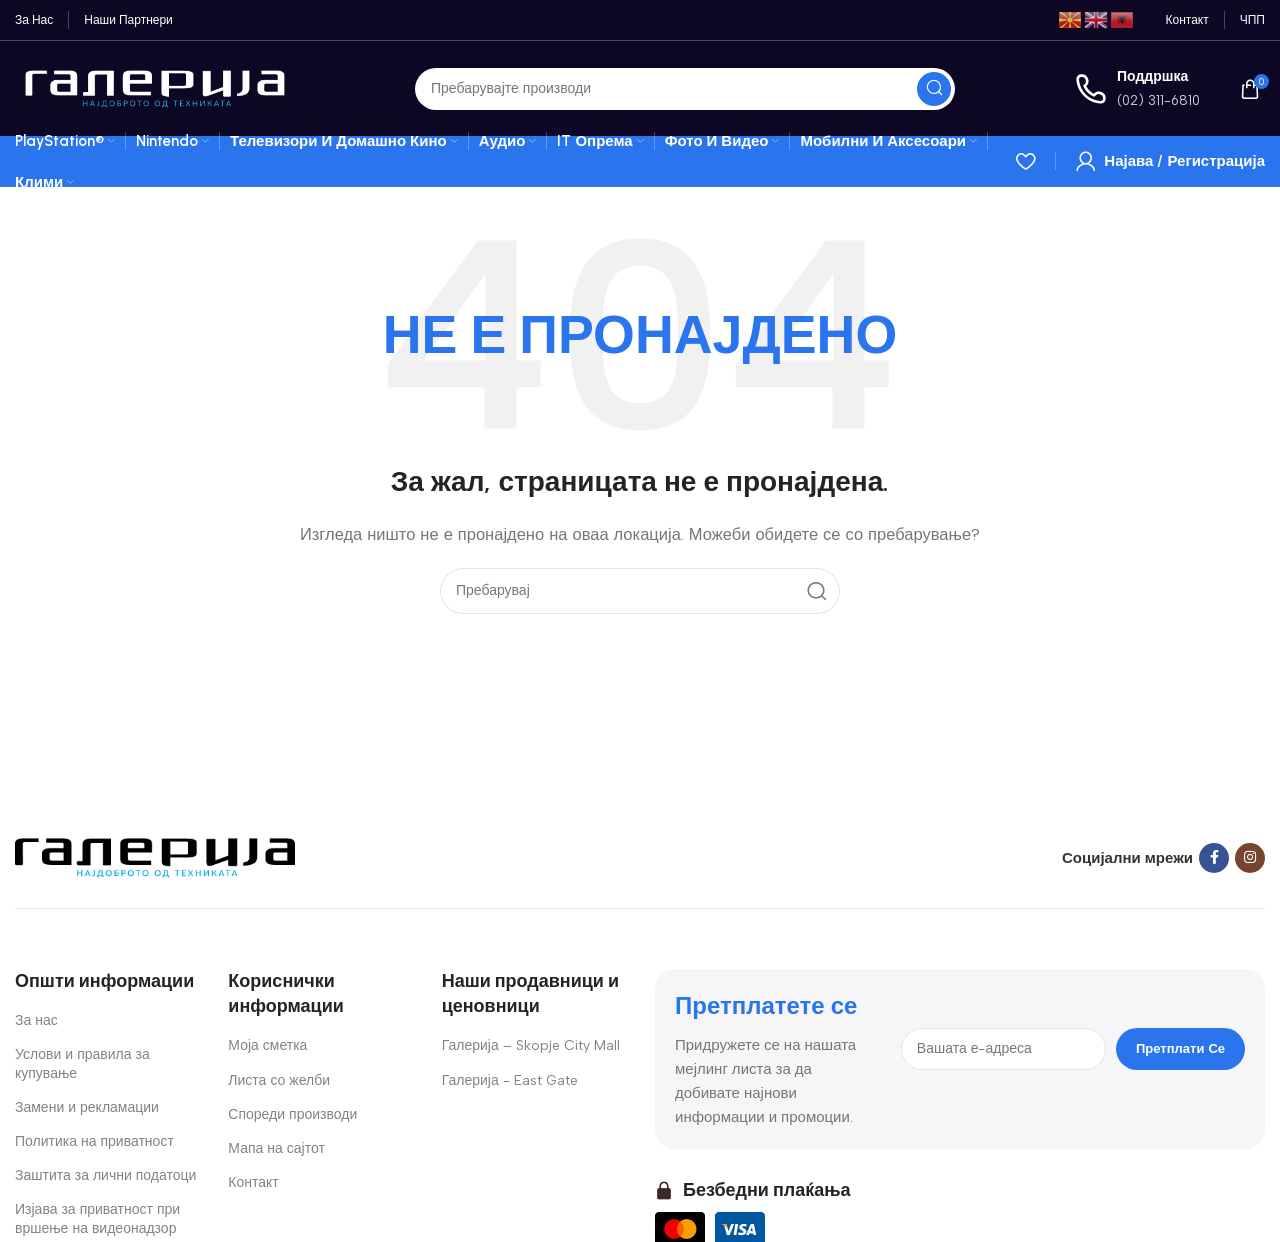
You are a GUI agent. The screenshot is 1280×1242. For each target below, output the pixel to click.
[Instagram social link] (1250, 858)
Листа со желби (279, 1080)
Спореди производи (292, 1114)
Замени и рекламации (87, 1107)
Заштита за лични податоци (105, 1175)
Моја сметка (267, 1045)
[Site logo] (155, 87)
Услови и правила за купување (82, 1063)
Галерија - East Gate (510, 1080)
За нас (36, 1020)
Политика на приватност (94, 1141)
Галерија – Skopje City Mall (531, 1045)
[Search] (685, 89)
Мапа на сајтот (276, 1148)
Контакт (253, 1182)
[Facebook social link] (1214, 858)
